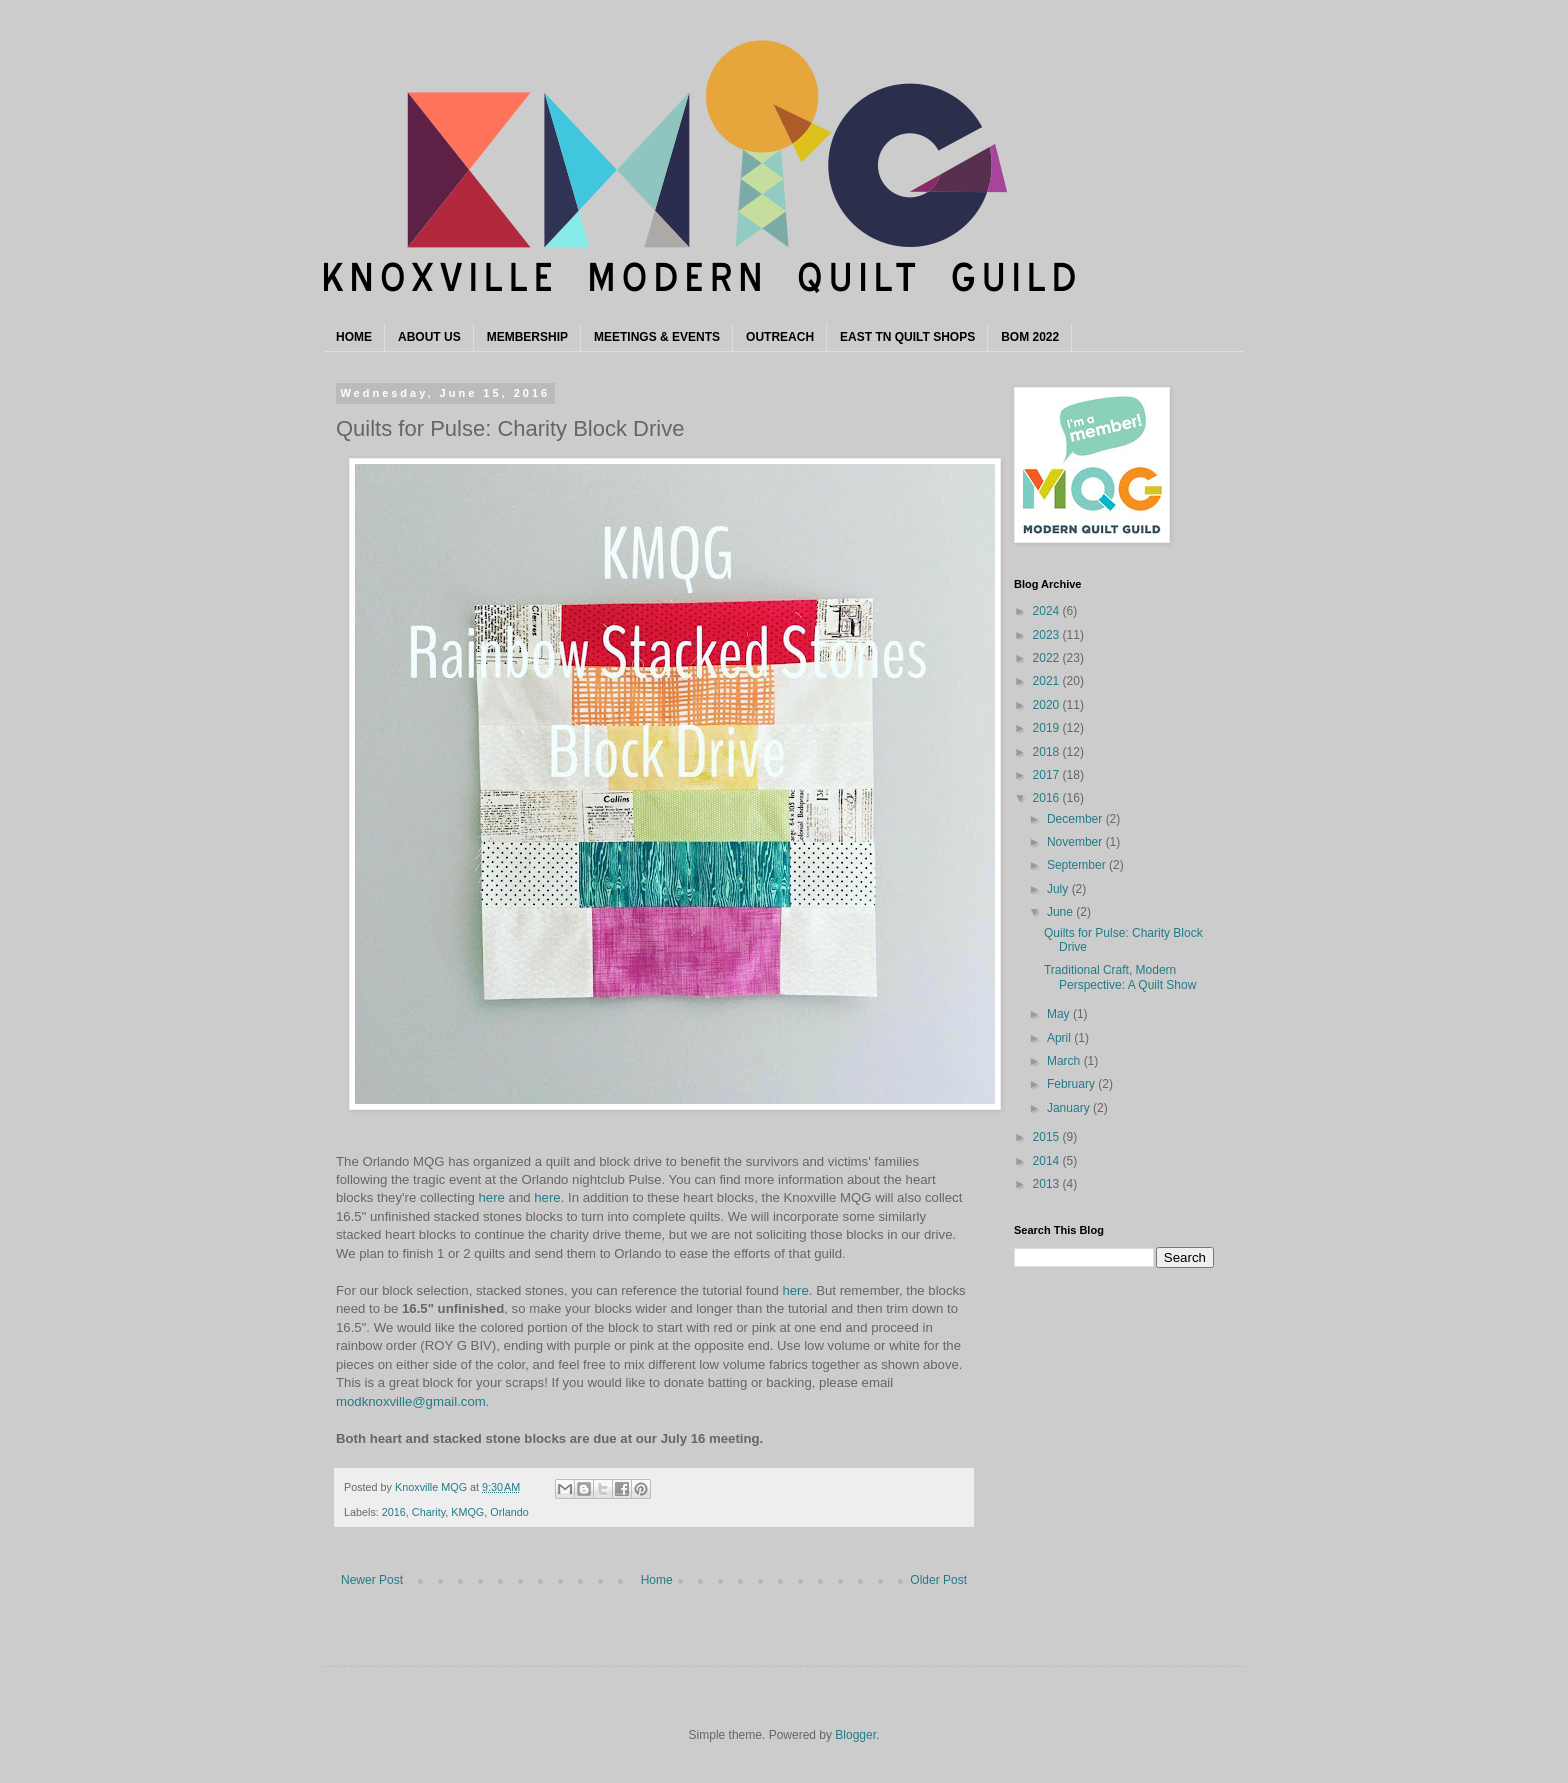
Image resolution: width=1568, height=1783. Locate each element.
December (1076, 819)
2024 (1048, 611)
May (1060, 1014)
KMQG (467, 1512)
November (1076, 842)
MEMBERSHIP (527, 337)
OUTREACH (780, 337)
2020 (1048, 705)
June (1061, 912)
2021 (1048, 681)
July (1059, 889)
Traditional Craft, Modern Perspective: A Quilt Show (1120, 977)
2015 (1048, 1137)
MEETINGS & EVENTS (657, 337)
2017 (1048, 775)
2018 (1048, 752)
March (1065, 1061)
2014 (1048, 1161)
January (1070, 1108)
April (1060, 1038)
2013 (1048, 1184)
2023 (1048, 635)
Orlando (509, 1512)
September (1078, 865)
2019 (1048, 728)
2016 (394, 1512)
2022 (1048, 658)
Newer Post (372, 1580)
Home (657, 1580)
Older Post (938, 1580)
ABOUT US (429, 337)
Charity (428, 1512)
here (492, 1197)
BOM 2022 (1030, 337)
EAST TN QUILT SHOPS (907, 337)
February (1072, 1084)
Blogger (855, 1735)
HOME (354, 337)
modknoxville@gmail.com (411, 1401)
